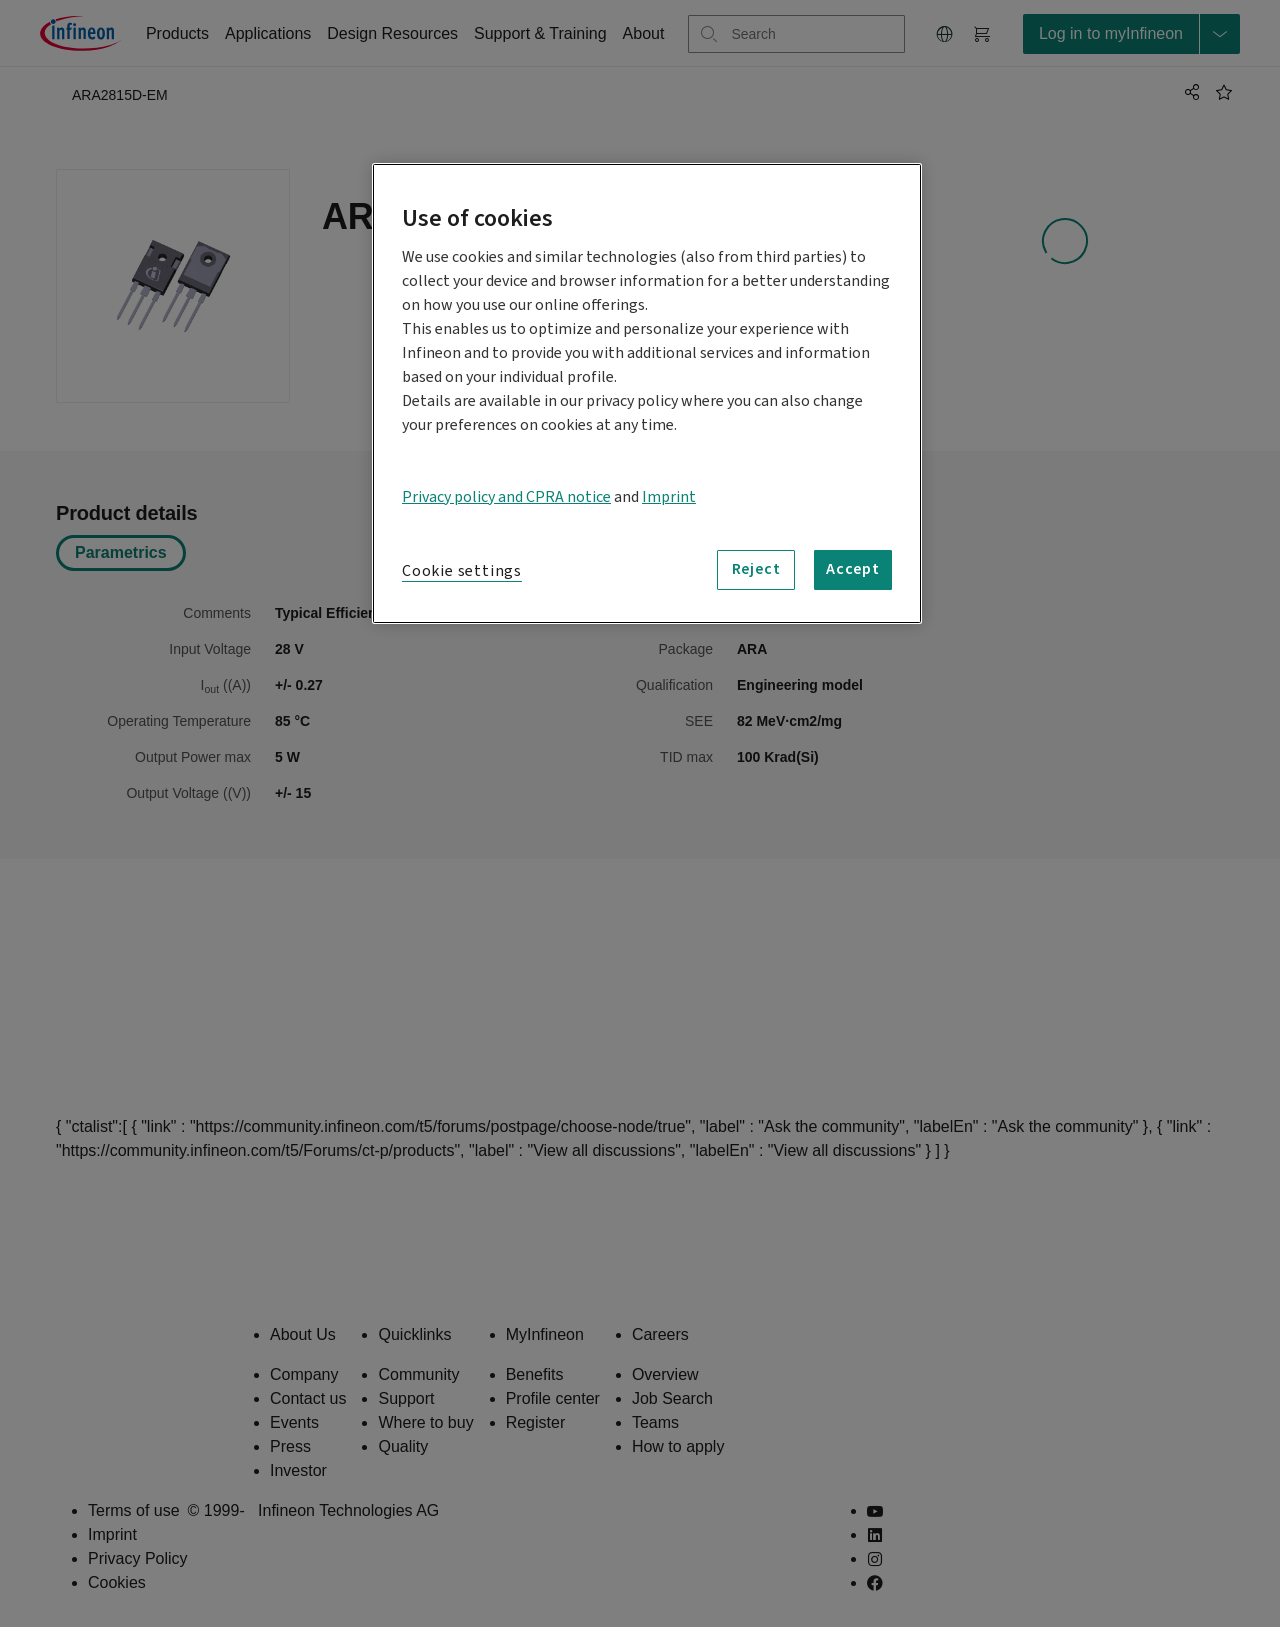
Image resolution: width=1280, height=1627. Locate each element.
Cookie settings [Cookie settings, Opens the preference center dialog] (462, 571)
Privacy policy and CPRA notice (506, 497)
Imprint (669, 497)
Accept (853, 569)
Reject (756, 569)
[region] (647, 393)
